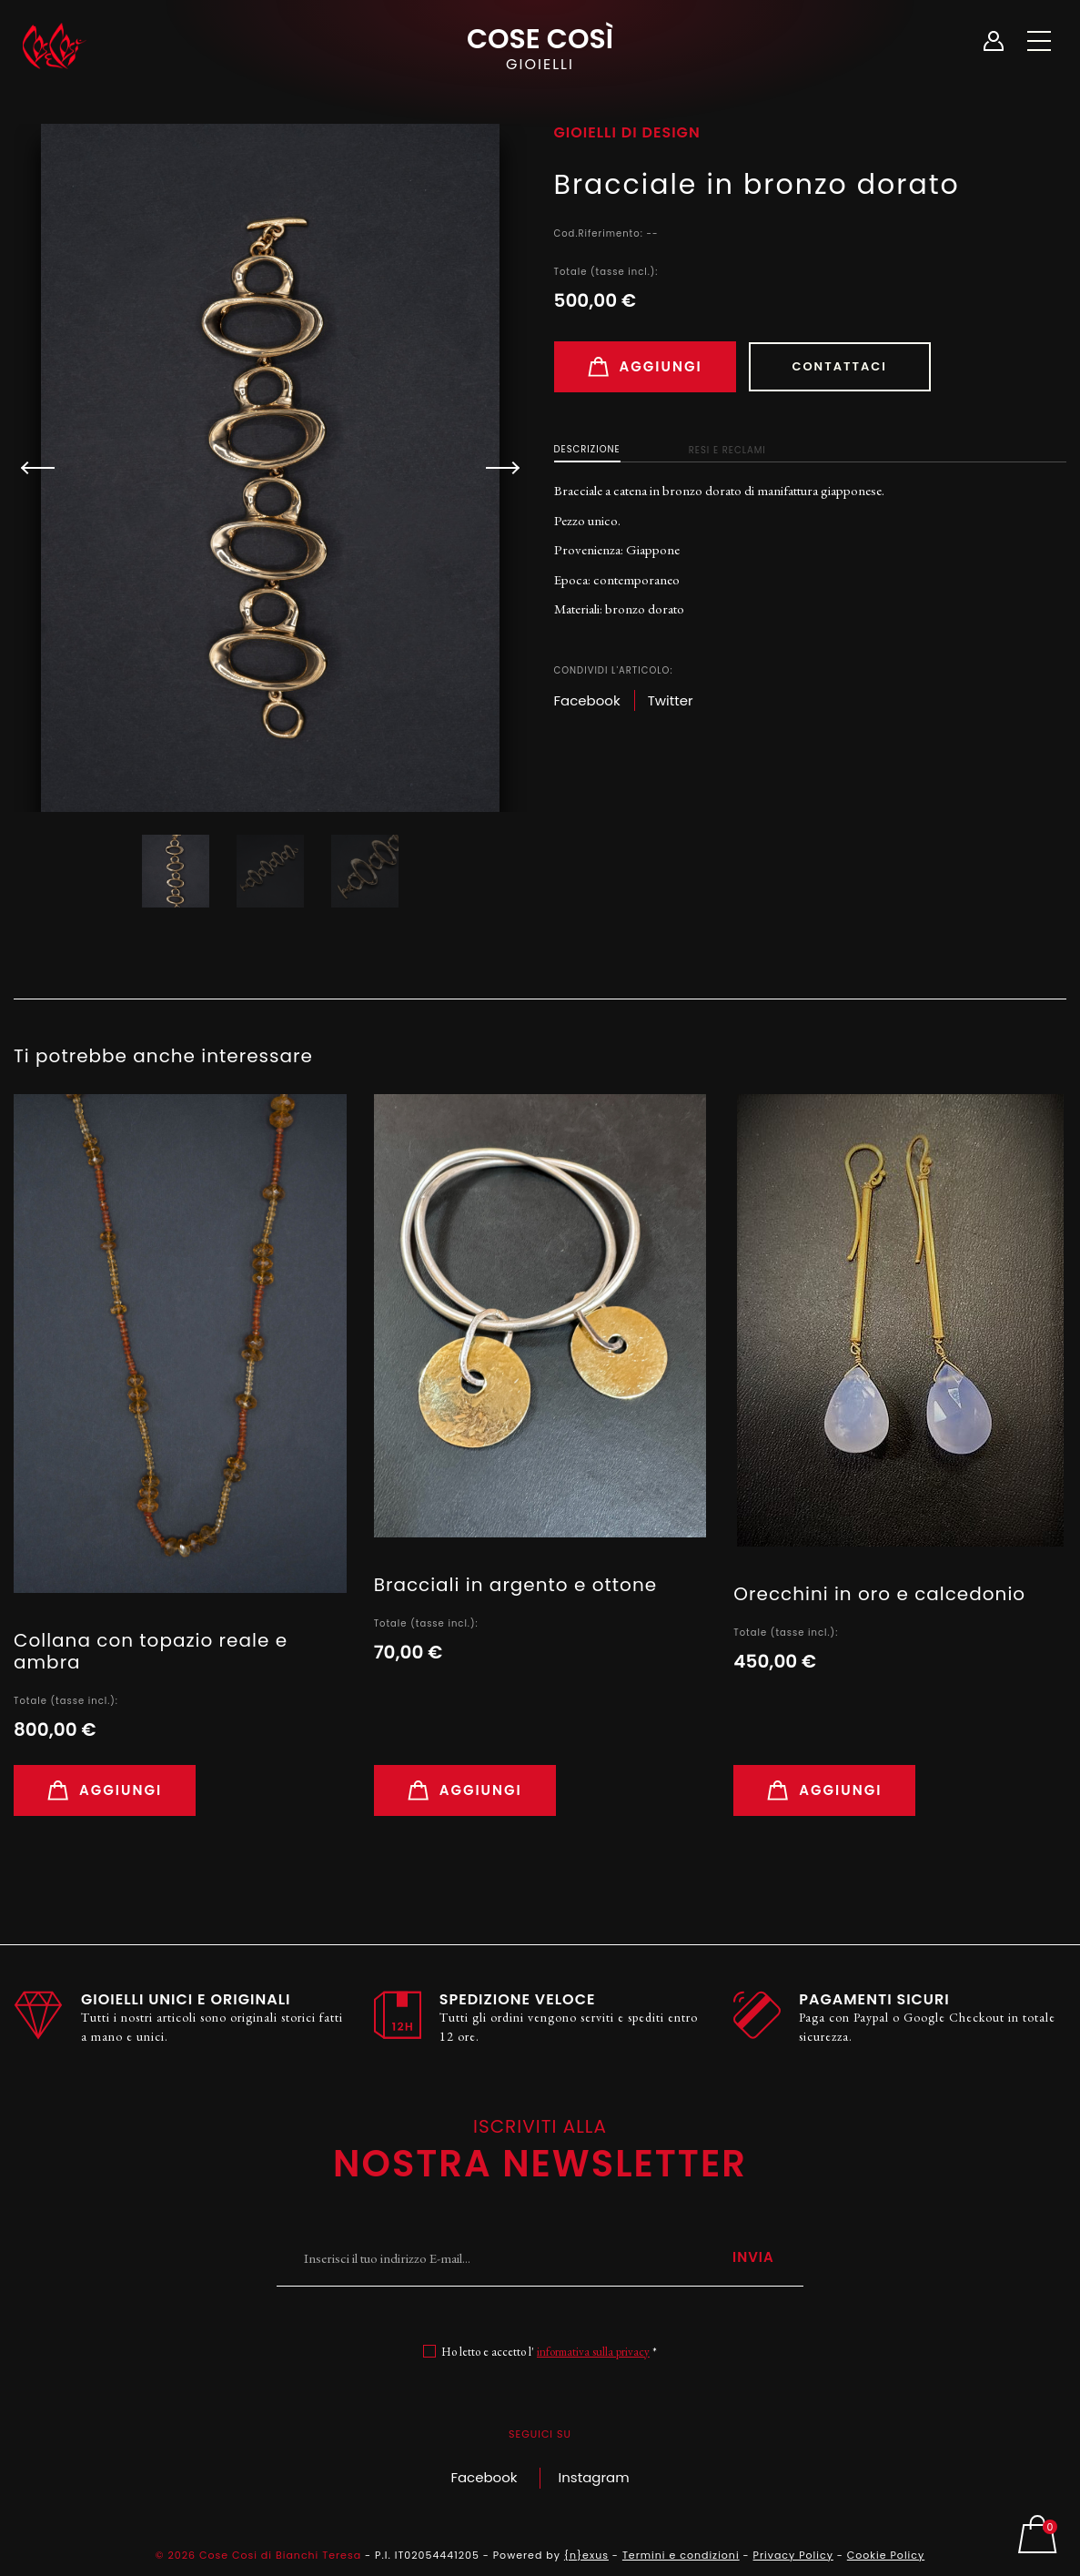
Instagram (594, 2477)
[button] (495, 468)
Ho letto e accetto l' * (549, 2351)
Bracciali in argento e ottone (515, 1584)
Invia (753, 2257)
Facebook (483, 2477)
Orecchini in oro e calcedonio (879, 1594)
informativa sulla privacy (593, 2351)
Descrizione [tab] (587, 449)
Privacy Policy (793, 2555)
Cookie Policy (885, 2555)
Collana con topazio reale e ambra (151, 1651)
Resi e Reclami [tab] (727, 450)
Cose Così (540, 46)
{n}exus (586, 2555)
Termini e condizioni (681, 2555)
